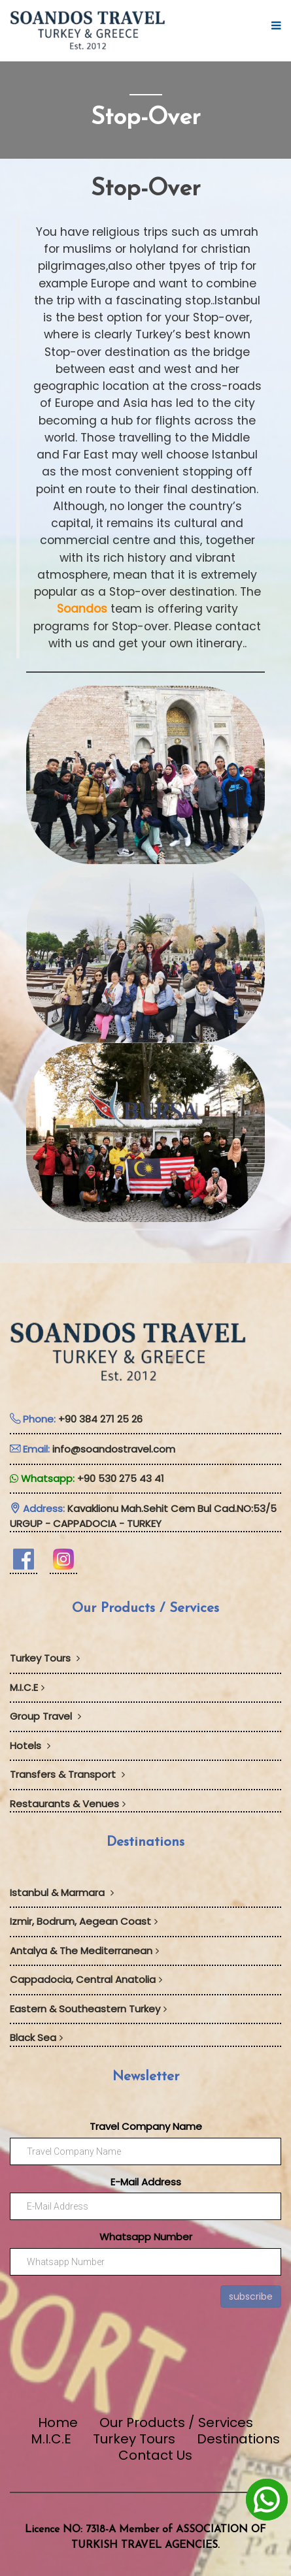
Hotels (30, 1745)
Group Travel (45, 1716)
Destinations (238, 2439)
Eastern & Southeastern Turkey (88, 2009)
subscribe (251, 2296)
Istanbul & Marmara (62, 1892)
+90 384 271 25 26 (100, 1419)
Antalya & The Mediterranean (84, 1950)
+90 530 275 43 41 (120, 1478)
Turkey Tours (45, 1658)
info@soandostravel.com (113, 1449)
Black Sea (36, 2037)
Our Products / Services (176, 2422)
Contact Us (155, 2455)
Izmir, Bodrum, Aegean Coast (84, 1921)
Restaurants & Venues (68, 1804)
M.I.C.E (27, 1687)
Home (58, 2422)
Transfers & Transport (67, 1774)
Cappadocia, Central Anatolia (86, 1979)
